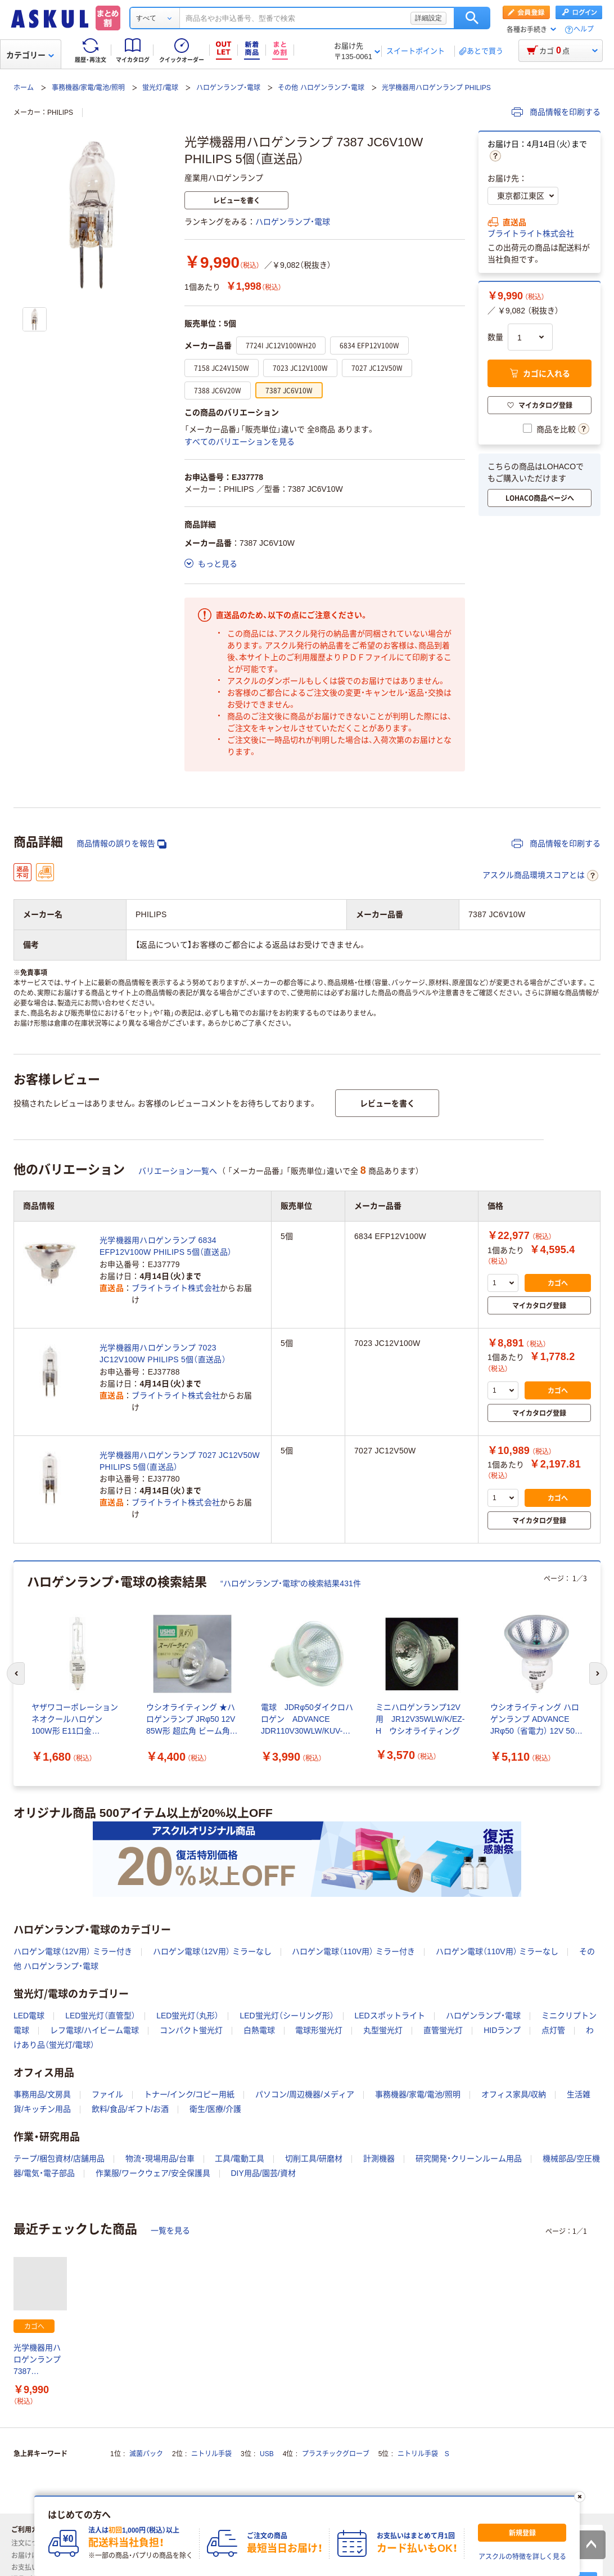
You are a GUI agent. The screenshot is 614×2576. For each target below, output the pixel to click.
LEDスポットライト (390, 2015)
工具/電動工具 (239, 2158)
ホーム (23, 88)
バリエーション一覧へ (177, 1170)
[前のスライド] (16, 1673)
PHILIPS (60, 112)
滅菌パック (146, 2454)
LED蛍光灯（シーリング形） (286, 2015)
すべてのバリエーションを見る (239, 441)
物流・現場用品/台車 (160, 2158)
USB (267, 2454)
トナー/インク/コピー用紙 (189, 2094)
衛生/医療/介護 (215, 2108)
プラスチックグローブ (335, 2454)
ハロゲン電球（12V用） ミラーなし (212, 1951)
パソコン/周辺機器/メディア (304, 2094)
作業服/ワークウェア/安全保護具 (153, 2173)
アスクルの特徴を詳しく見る (522, 2557)
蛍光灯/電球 (160, 88)
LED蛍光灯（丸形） (187, 2015)
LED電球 (28, 2015)
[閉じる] (580, 2497)
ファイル (107, 2094)
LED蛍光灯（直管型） (100, 2015)
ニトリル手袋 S (423, 2454)
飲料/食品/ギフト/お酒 (130, 2108)
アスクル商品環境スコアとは (540, 875)
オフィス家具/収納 (514, 2094)
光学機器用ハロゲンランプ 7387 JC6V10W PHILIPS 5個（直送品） (37, 2360)
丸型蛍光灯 (383, 2030)
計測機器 (379, 2158)
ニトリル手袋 (211, 2454)
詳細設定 (428, 18)
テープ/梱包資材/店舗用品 (59, 2158)
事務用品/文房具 (42, 2094)
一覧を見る (170, 2230)
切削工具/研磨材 (313, 2158)
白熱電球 (259, 2030)
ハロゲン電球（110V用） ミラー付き (353, 1951)
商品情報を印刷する (556, 112)
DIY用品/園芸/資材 (263, 2173)
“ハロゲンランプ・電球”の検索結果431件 (290, 1583)
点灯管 (553, 2030)
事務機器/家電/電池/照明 (88, 88)
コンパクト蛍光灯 (191, 2030)
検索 (472, 18)
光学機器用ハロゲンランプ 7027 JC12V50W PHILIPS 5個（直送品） (180, 1461)
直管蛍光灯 (443, 2030)
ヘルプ (584, 29)
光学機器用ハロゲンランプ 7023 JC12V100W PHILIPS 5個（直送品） (163, 1353)
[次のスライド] (598, 1673)
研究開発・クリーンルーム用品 (469, 2158)
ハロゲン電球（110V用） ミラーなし (497, 1951)
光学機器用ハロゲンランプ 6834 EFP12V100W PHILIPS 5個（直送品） (166, 1246)
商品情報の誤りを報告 (121, 844)
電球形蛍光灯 (318, 2030)
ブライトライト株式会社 (530, 233)
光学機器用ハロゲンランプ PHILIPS (436, 88)
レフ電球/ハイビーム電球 (94, 2030)
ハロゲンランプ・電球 (228, 88)
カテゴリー (30, 55)
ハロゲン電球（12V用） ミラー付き (72, 1951)
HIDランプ (502, 2030)
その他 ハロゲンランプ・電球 (321, 88)
